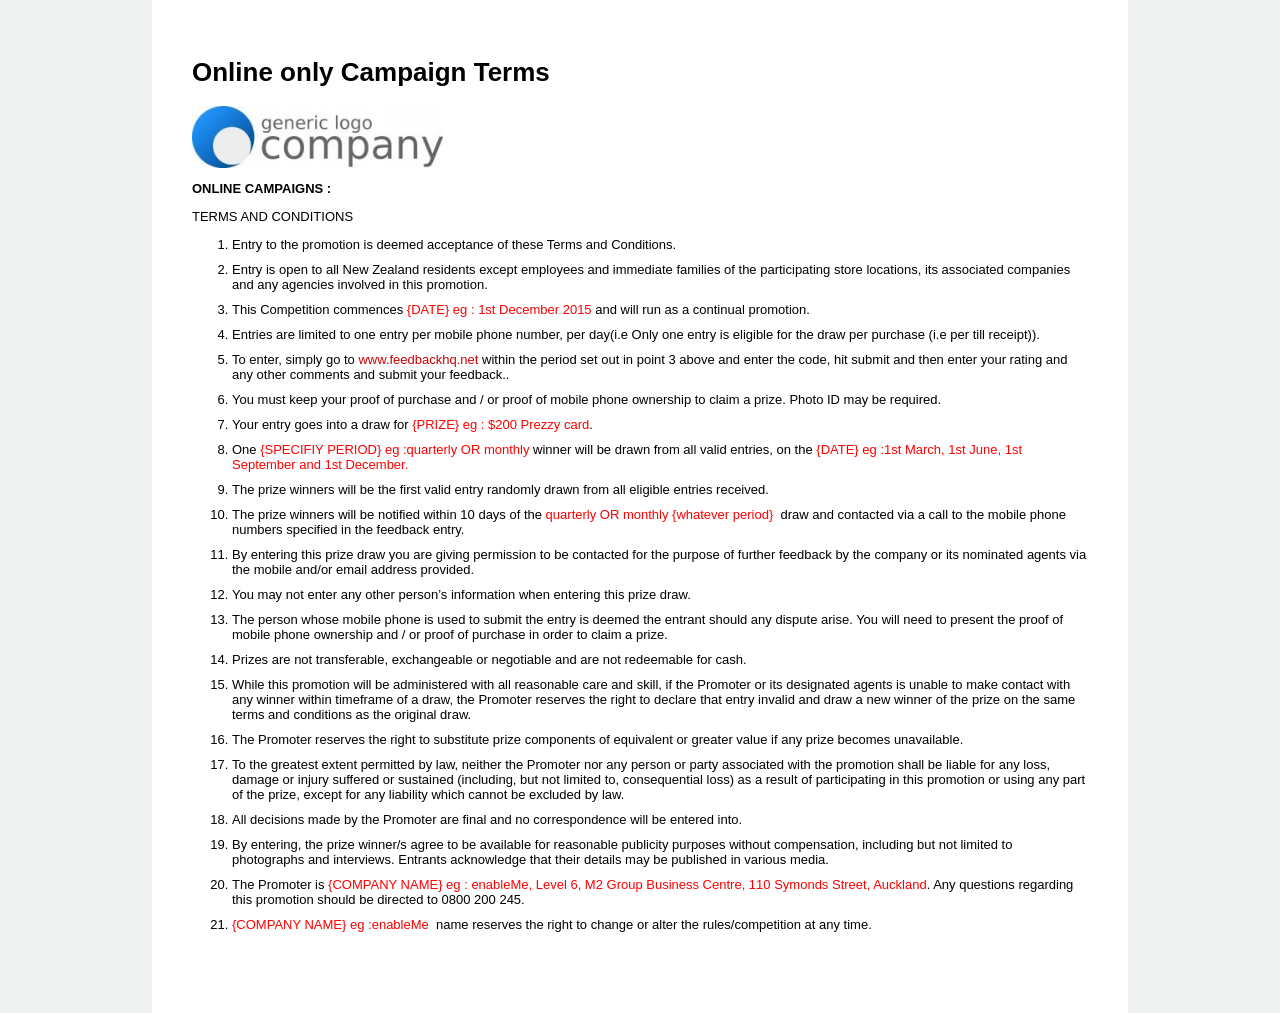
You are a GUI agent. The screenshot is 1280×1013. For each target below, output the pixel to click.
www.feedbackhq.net (418, 359)
